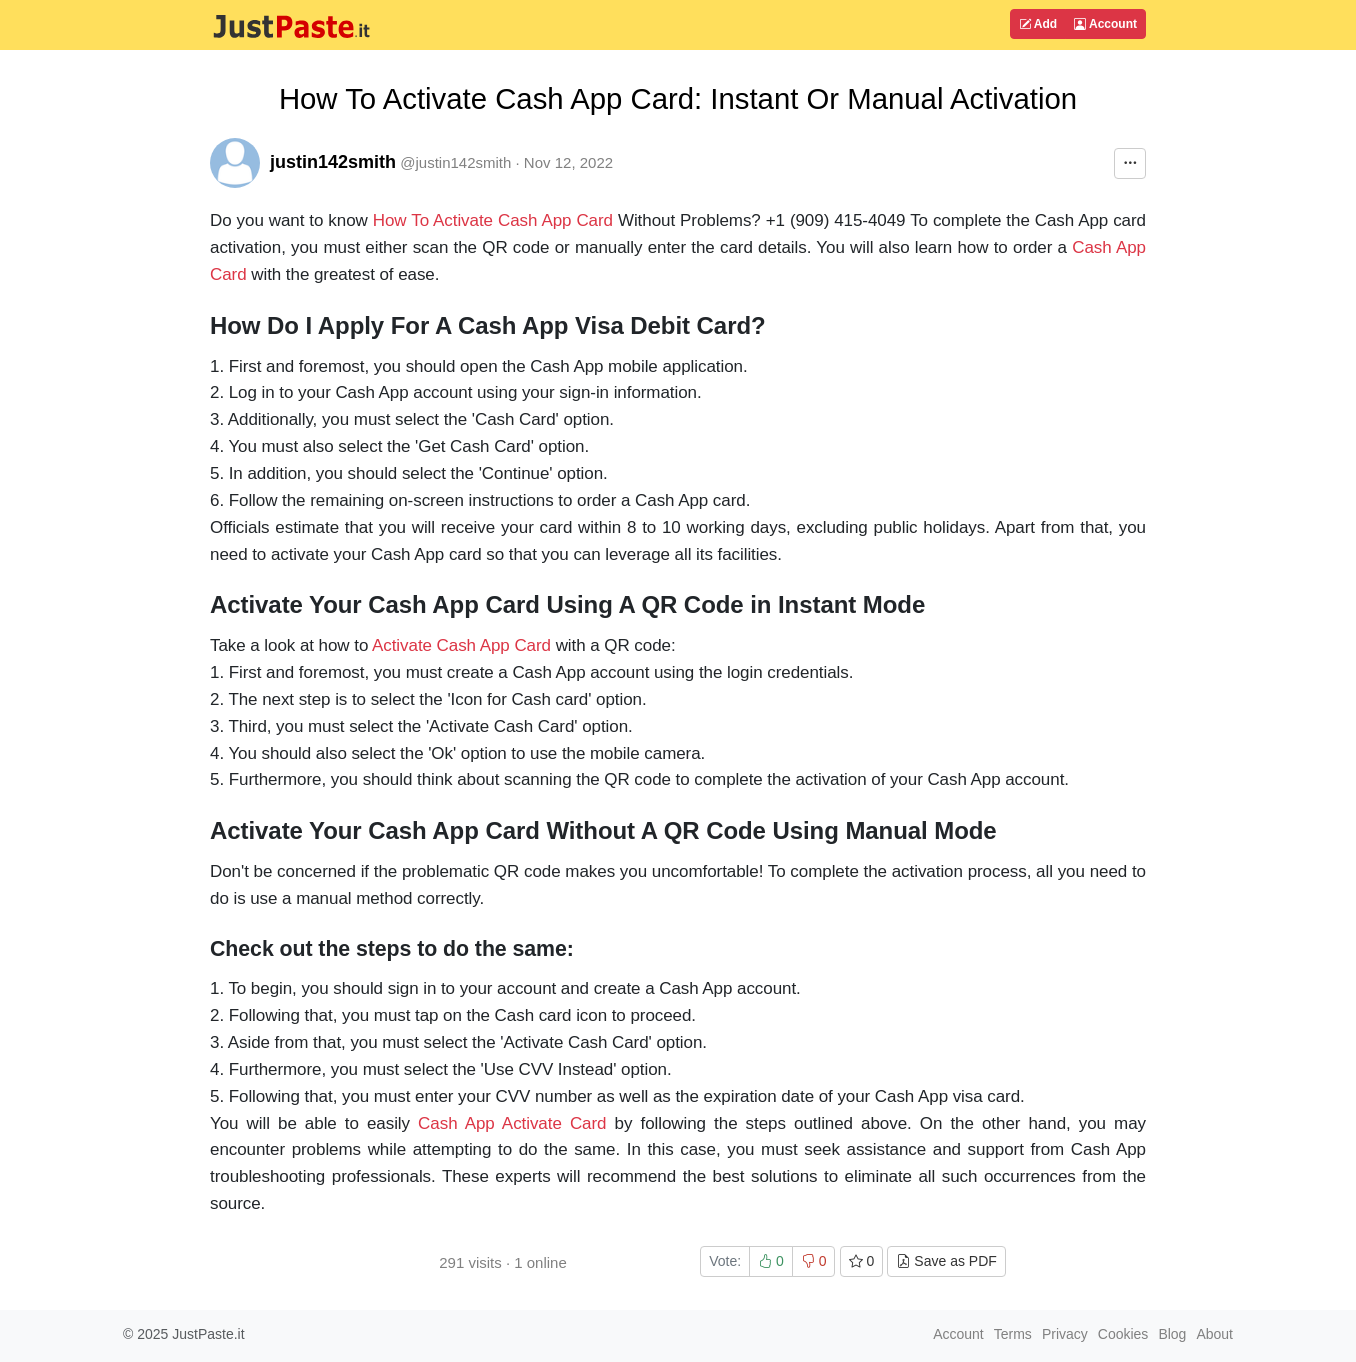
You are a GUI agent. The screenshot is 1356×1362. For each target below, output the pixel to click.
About (1214, 1334)
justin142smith (333, 162)
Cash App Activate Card (512, 1123)
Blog (1172, 1334)
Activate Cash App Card (461, 645)
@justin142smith (455, 162)
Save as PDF (946, 1261)
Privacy (1065, 1334)
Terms (1013, 1334)
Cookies (1123, 1334)
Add (1038, 24)
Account (1105, 24)
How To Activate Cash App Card (493, 220)
